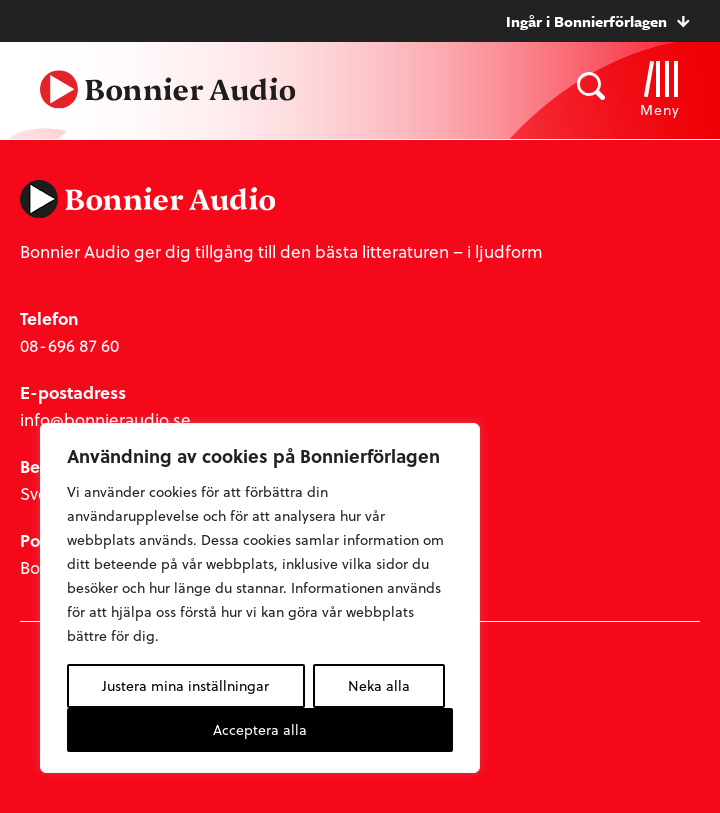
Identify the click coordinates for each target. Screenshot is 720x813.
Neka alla (379, 685)
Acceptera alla (260, 729)
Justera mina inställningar (185, 685)
